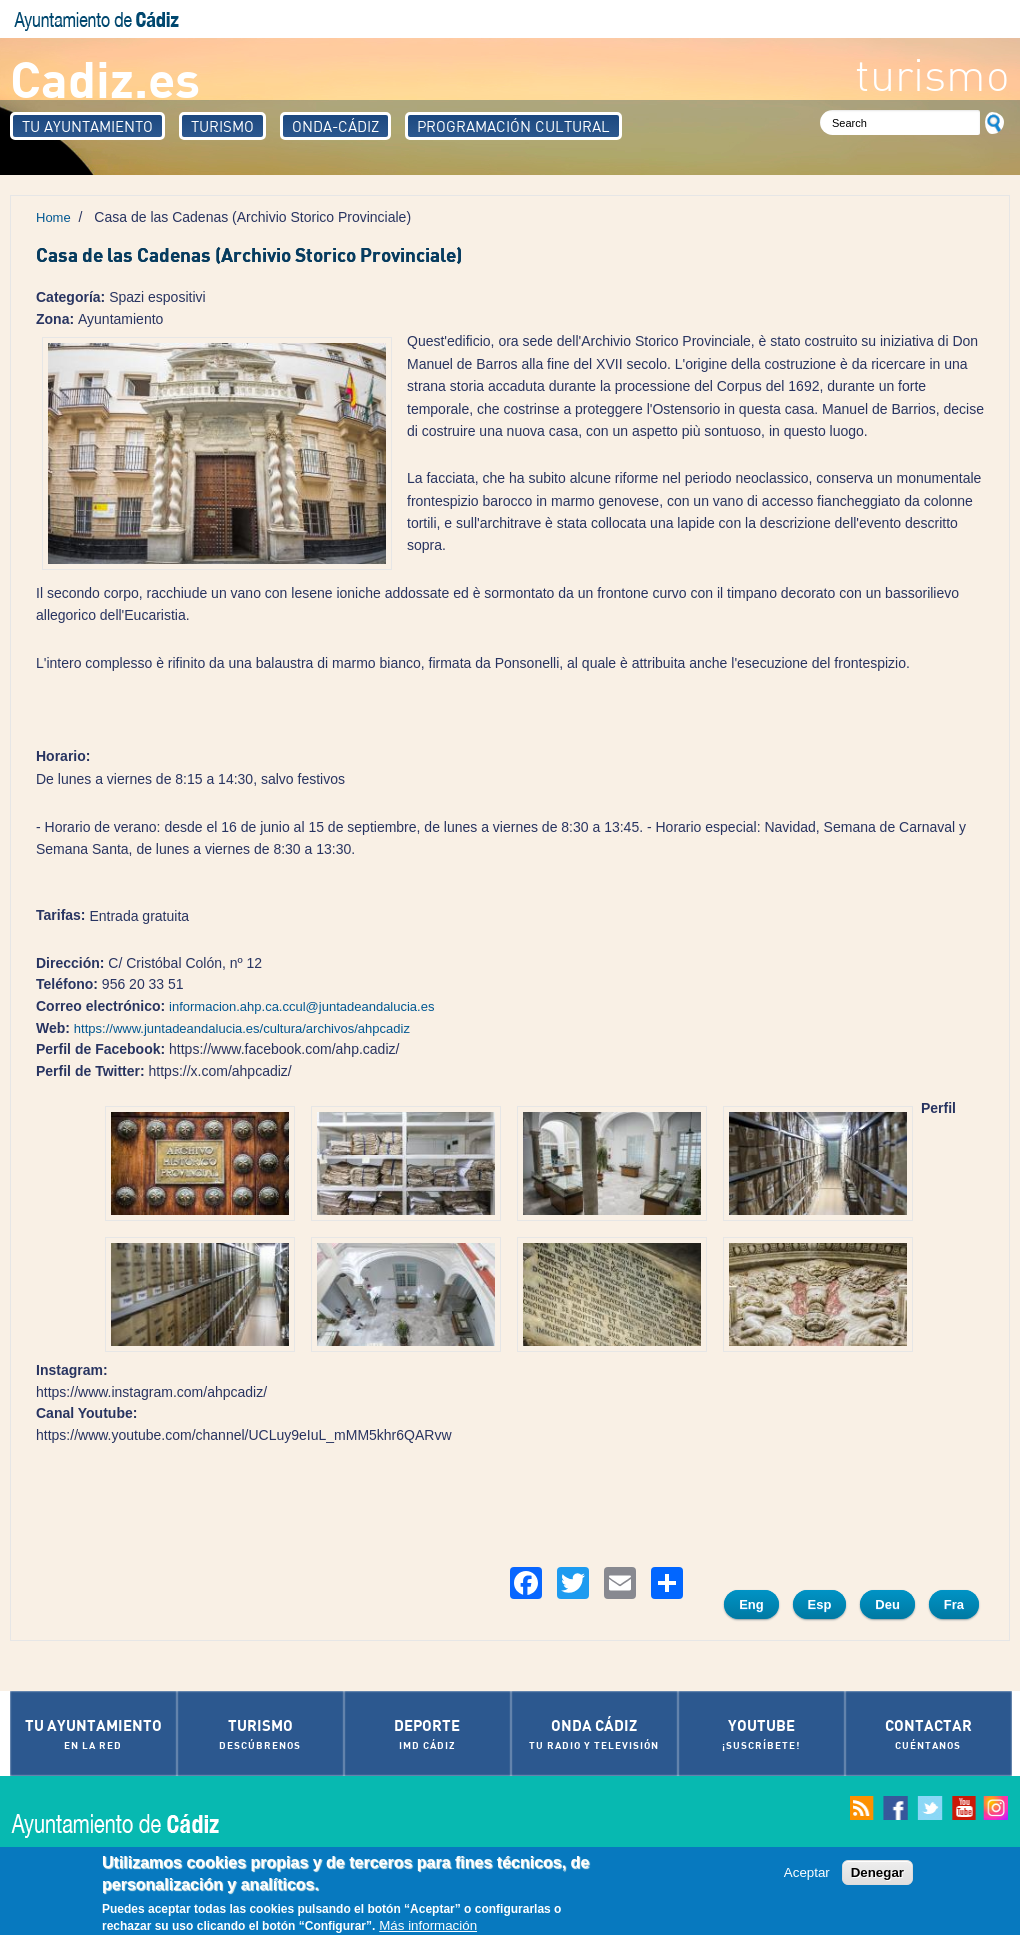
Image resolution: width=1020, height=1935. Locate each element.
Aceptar (807, 1873)
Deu (887, 1604)
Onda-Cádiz (335, 126)
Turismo (222, 126)
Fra (954, 1604)
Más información (428, 1926)
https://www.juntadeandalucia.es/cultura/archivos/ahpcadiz (242, 1028)
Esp (820, 1604)
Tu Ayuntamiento (87, 126)
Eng (751, 1604)
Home (53, 217)
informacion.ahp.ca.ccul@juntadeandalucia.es (301, 1006)
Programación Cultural (513, 126)
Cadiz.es (105, 77)
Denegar (877, 1873)
